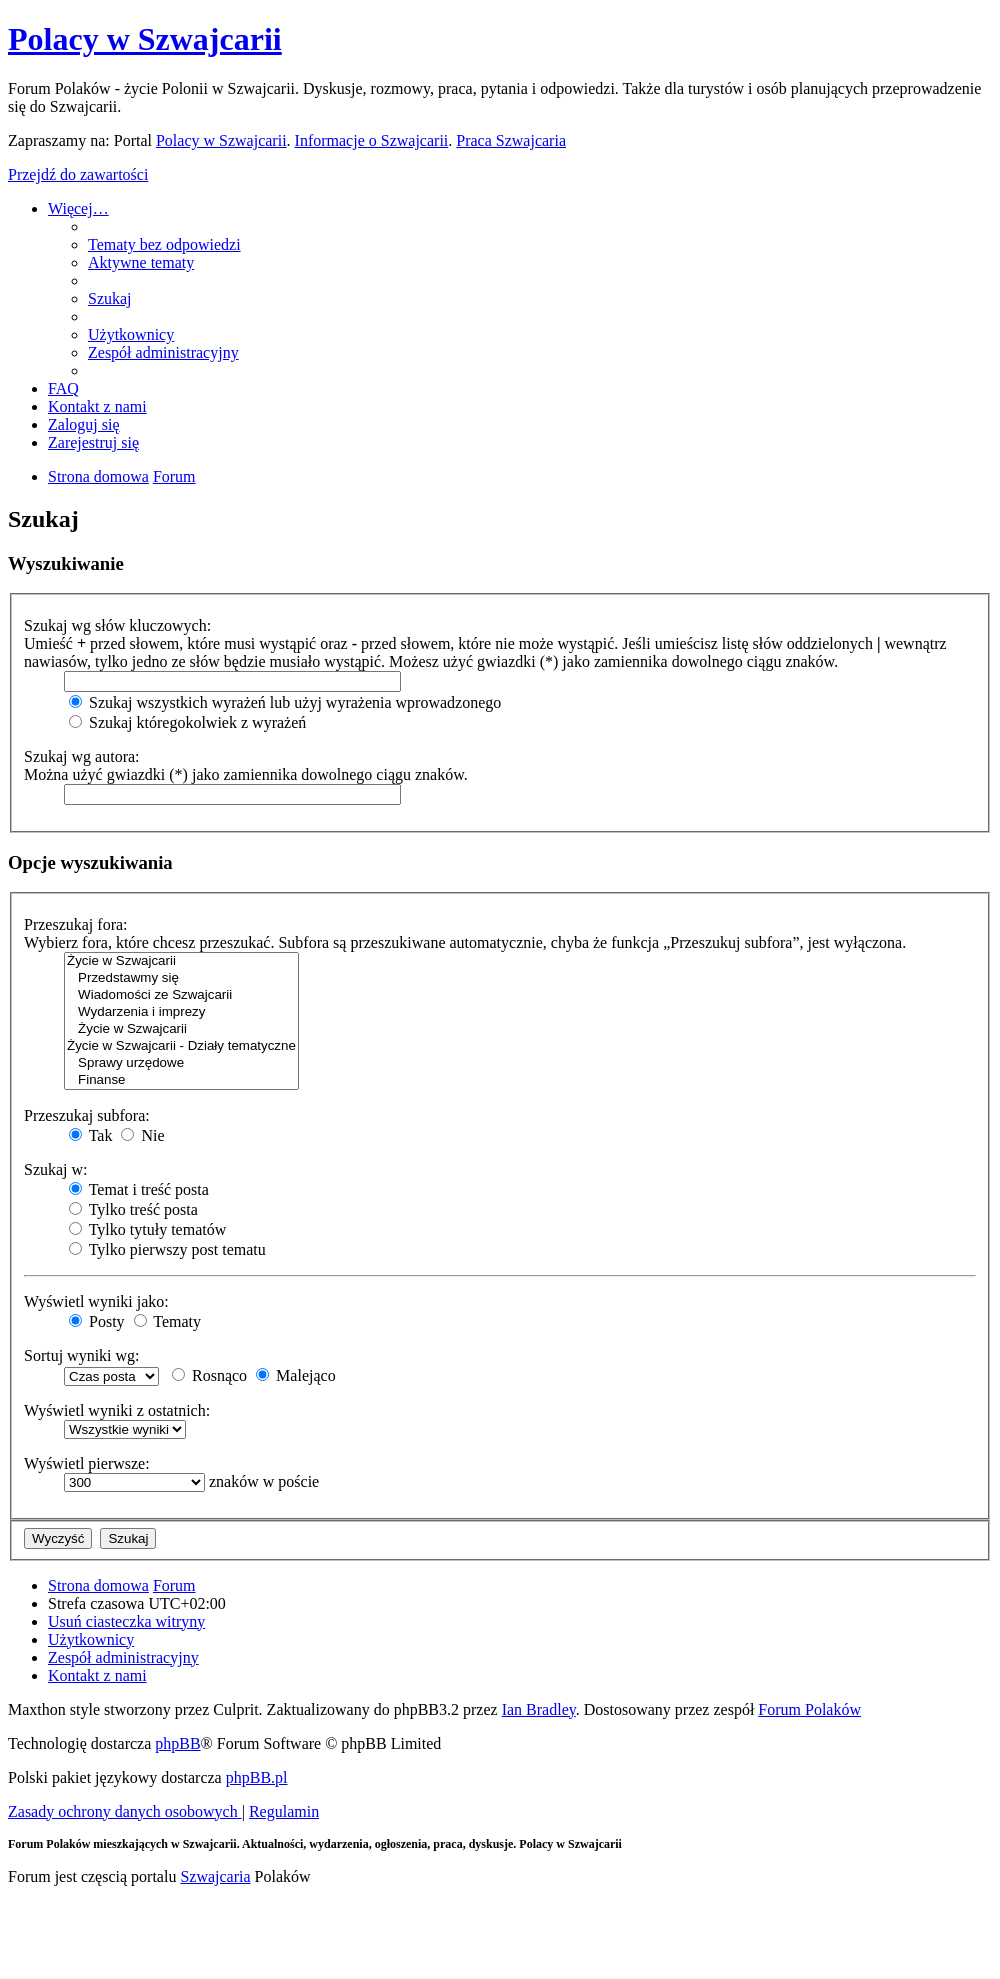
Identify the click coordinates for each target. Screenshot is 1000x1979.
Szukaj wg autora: (82, 756)
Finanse (181, 1080)
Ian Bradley (539, 1709)
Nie (142, 1135)
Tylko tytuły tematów (147, 1229)
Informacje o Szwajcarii (372, 140)
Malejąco (296, 1375)
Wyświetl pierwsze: (87, 1463)
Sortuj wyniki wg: (82, 1355)
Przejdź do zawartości (78, 174)
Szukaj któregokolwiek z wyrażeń (187, 722)
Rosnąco (209, 1375)
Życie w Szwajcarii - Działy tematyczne (181, 1046)
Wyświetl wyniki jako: (96, 1301)
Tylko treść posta (133, 1209)
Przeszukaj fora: (76, 924)
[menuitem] (164, 244)
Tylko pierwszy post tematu (167, 1249)
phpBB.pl (257, 1777)
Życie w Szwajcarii (181, 961)
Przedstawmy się (181, 978)
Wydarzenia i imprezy (181, 1012)
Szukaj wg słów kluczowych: (117, 625)
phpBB (177, 1743)
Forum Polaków (809, 1709)
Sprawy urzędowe (181, 1063)
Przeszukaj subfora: (87, 1115)
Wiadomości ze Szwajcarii (181, 995)
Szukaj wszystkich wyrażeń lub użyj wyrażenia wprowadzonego (285, 702)
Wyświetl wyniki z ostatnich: (117, 1410)
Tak (90, 1135)
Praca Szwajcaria (511, 140)
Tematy (167, 1321)
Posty (97, 1321)
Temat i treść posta (139, 1189)
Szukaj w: (56, 1169)
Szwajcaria (215, 1876)
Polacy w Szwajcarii (145, 39)
